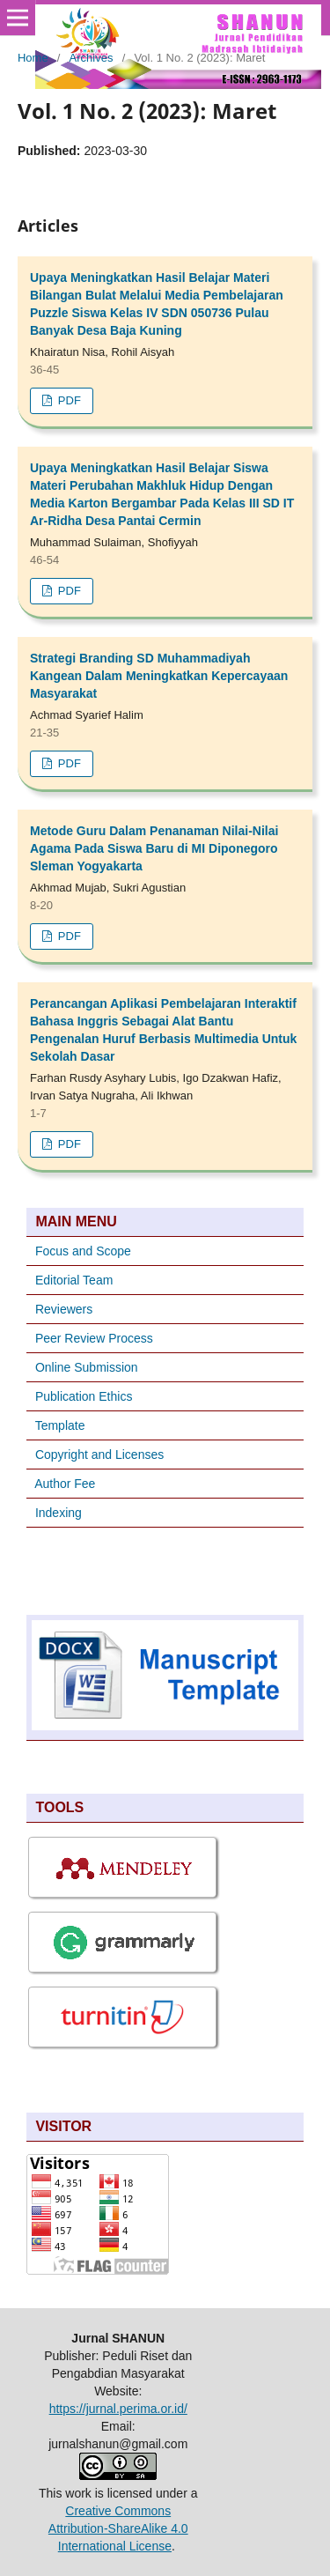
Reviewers (62, 1309)
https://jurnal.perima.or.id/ (118, 2409)
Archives (92, 57)
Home (33, 57)
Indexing (58, 1513)
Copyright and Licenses (99, 1454)
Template (60, 1425)
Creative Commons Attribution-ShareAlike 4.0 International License (118, 2528)
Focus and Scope (83, 1251)
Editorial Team (74, 1280)
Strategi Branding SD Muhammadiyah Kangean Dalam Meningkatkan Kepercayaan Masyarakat (159, 675)
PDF (68, 400)
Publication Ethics (84, 1396)
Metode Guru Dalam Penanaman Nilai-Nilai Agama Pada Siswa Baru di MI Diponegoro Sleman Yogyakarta (154, 848)
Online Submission (86, 1367)
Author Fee (64, 1484)
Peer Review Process (94, 1338)
